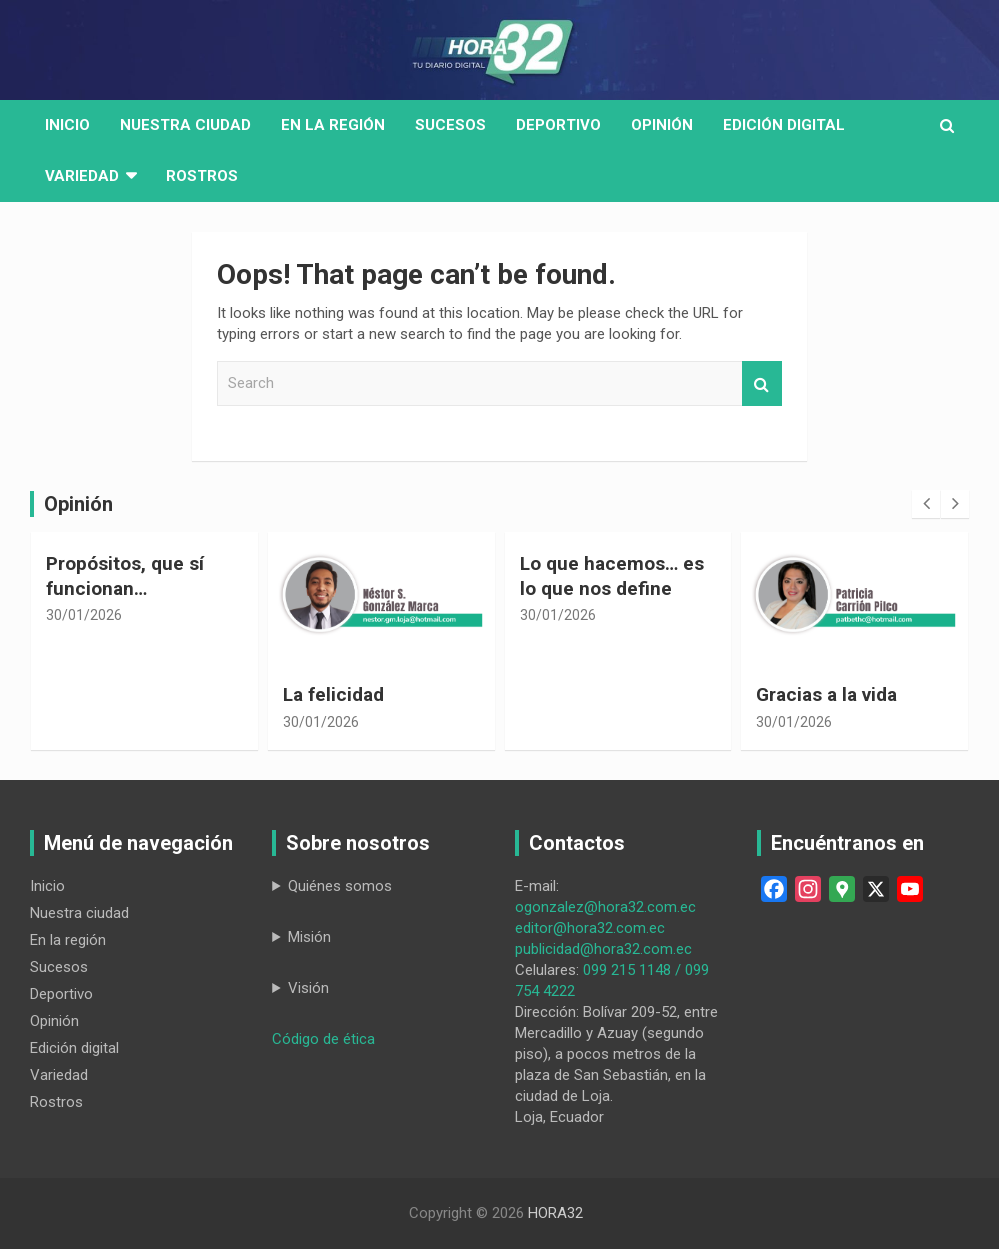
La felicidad (333, 694)
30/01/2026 (84, 615)
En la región (333, 125)
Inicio (67, 125)
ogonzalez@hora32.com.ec (605, 907)
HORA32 (555, 1213)
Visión (308, 988)
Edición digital (784, 125)
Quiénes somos (340, 886)
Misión (309, 937)
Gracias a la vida (826, 694)
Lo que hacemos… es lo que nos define (612, 576)
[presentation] (926, 504)
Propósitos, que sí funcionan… (125, 576)
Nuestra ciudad (79, 913)
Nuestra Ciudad (185, 125)
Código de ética (323, 1039)
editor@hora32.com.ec (590, 928)
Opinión (662, 125)
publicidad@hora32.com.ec (603, 949)
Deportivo (558, 125)
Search (762, 383)
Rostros (202, 176)
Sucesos (450, 125)
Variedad (82, 176)
